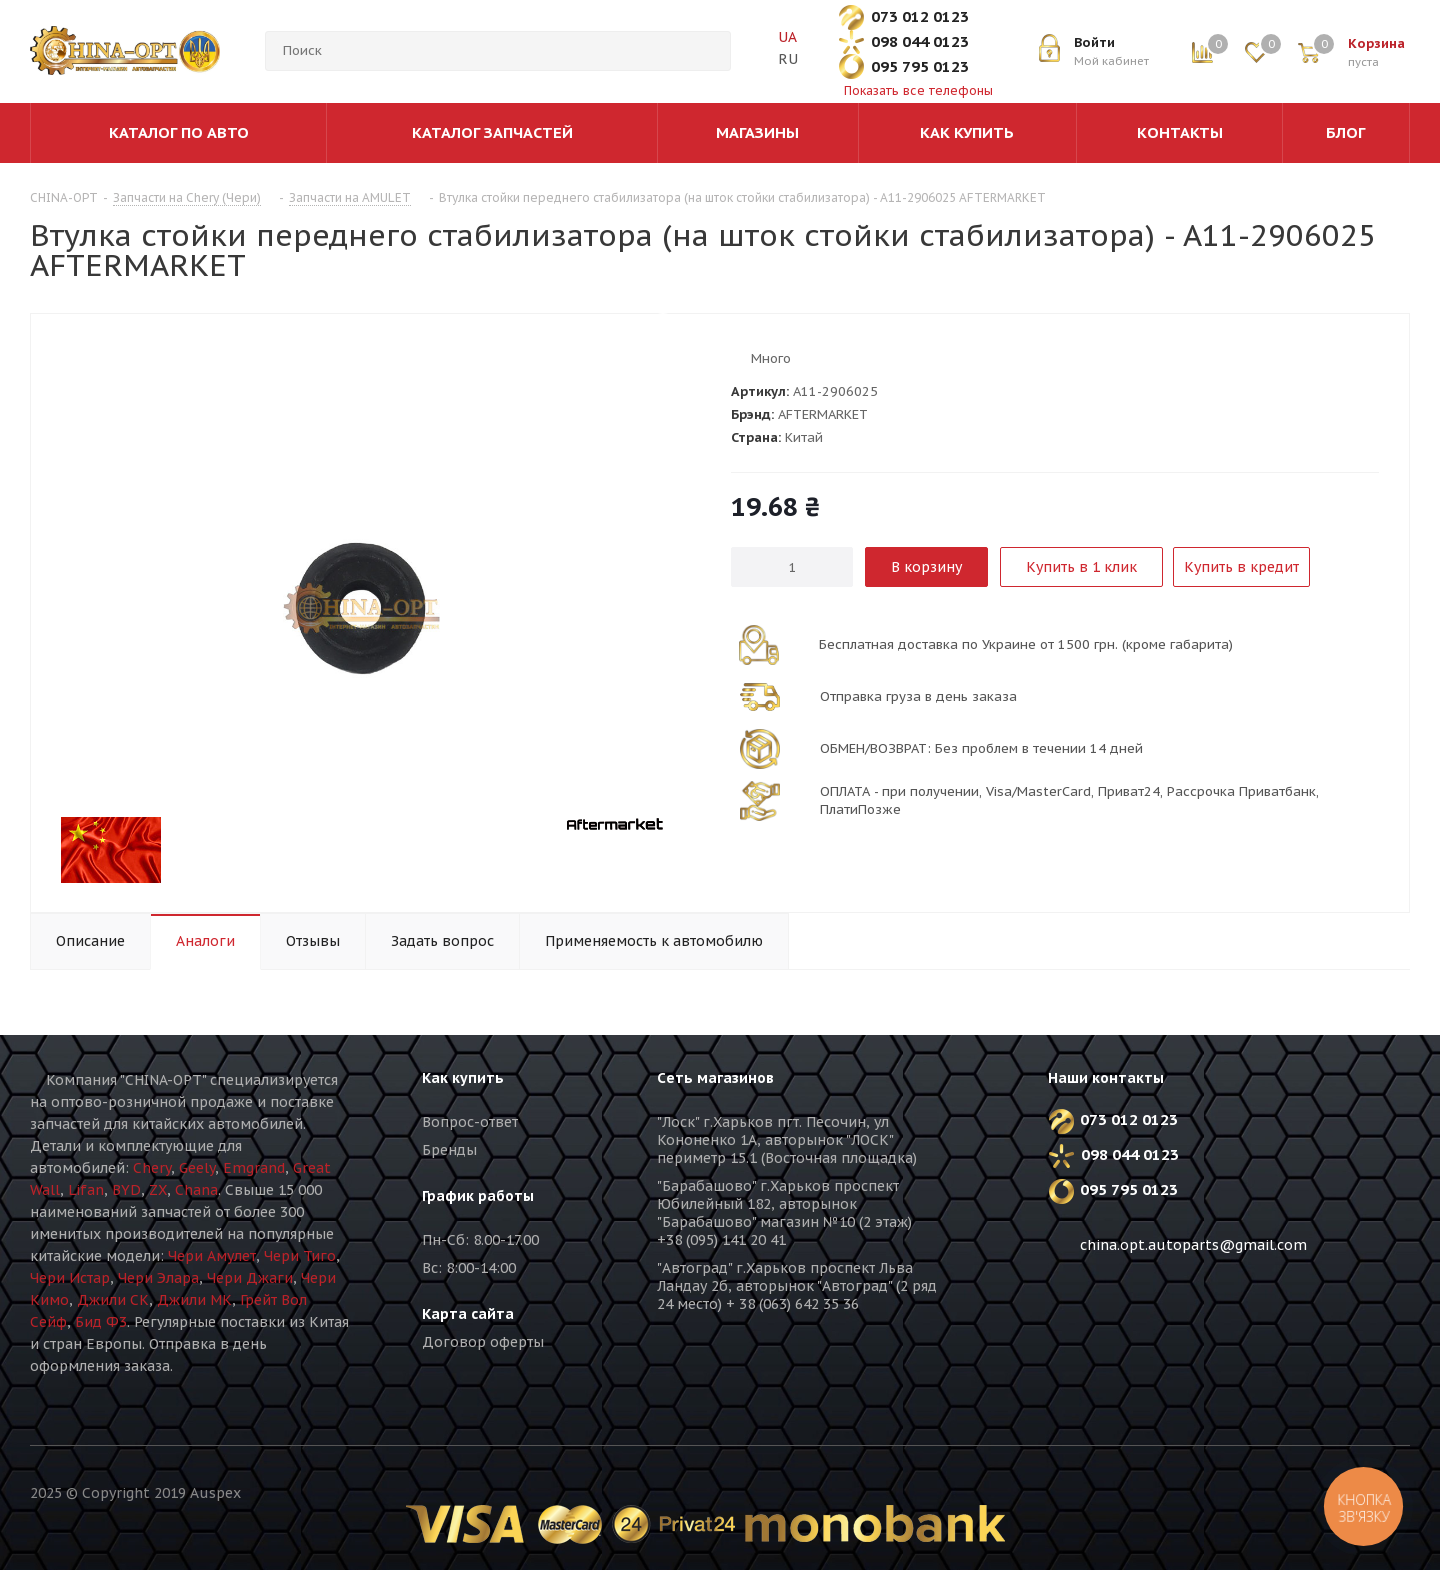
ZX (158, 1190)
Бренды (449, 1150)
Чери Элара (158, 1278)
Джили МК (194, 1300)
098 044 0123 (920, 41)
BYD (126, 1190)
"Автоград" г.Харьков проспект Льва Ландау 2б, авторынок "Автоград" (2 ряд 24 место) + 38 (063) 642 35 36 (797, 1286)
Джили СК (113, 1300)
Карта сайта (468, 1314)
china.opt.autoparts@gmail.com (1193, 1245)
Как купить (463, 1078)
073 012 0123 (920, 16)
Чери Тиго (300, 1256)
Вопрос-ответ (470, 1122)
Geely (197, 1168)
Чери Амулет (212, 1256)
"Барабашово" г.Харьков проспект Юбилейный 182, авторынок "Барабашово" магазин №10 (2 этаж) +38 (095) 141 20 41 (784, 1213)
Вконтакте (1045, 1330)
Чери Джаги (250, 1278)
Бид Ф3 (101, 1322)
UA (787, 37)
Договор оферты (483, 1342)
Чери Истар (70, 1278)
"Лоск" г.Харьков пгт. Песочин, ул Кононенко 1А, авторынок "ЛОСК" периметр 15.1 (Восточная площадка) (787, 1140)
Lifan (86, 1190)
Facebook (1095, 1330)
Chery (152, 1168)
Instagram (1145, 1330)
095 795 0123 (920, 66)
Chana (196, 1190)
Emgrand (254, 1168)
